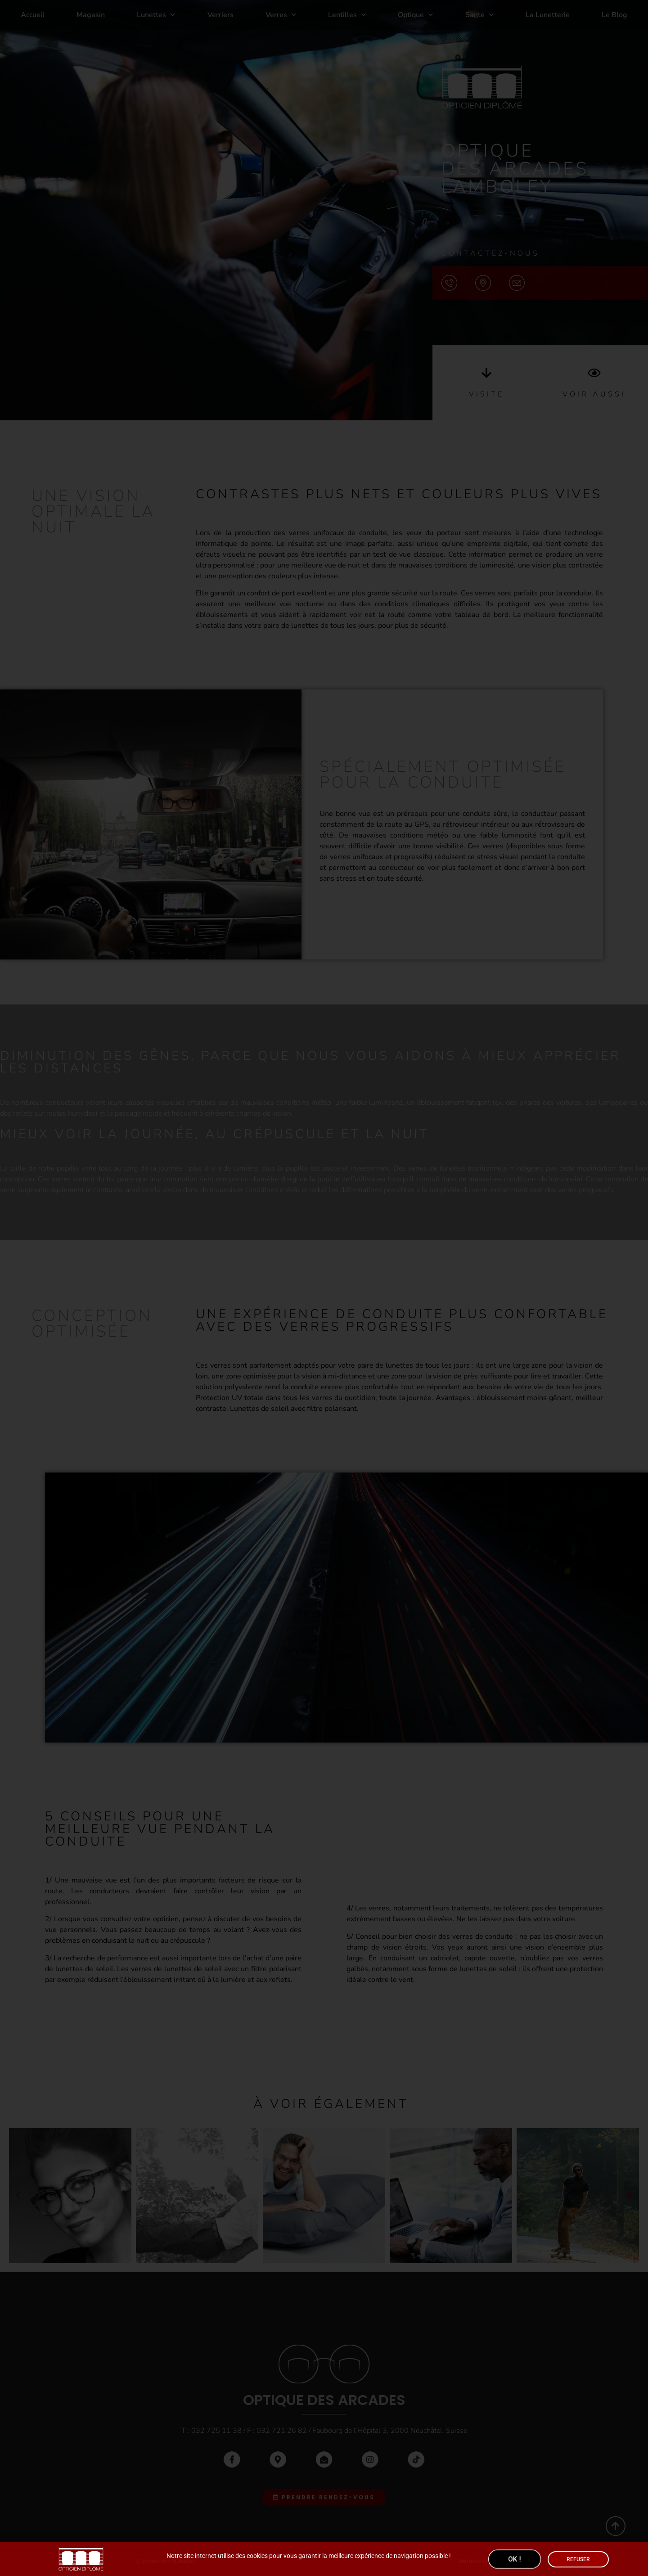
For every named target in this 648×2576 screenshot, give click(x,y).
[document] (324, 1288)
